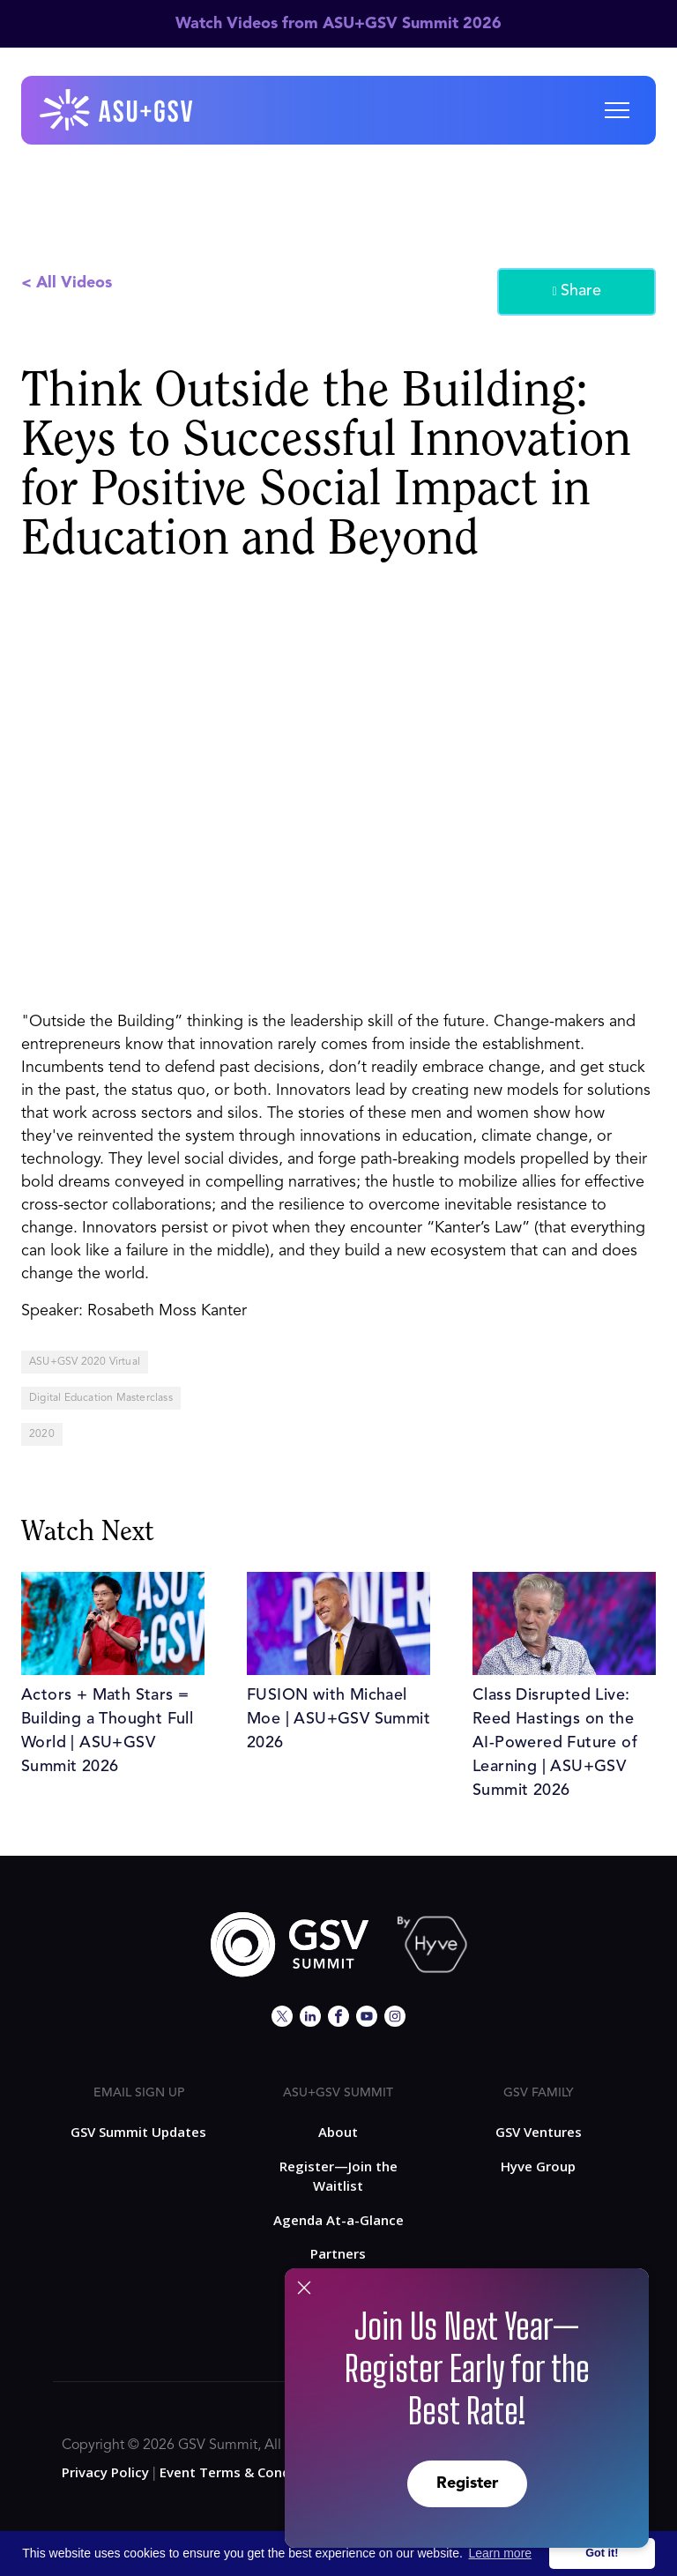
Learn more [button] (500, 2553)
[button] (617, 110)
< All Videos (66, 283)
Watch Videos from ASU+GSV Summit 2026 (338, 24)
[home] (117, 110)
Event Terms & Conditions (243, 2472)
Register (467, 2483)
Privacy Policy (105, 2472)
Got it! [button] (601, 2553)
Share (576, 292)
